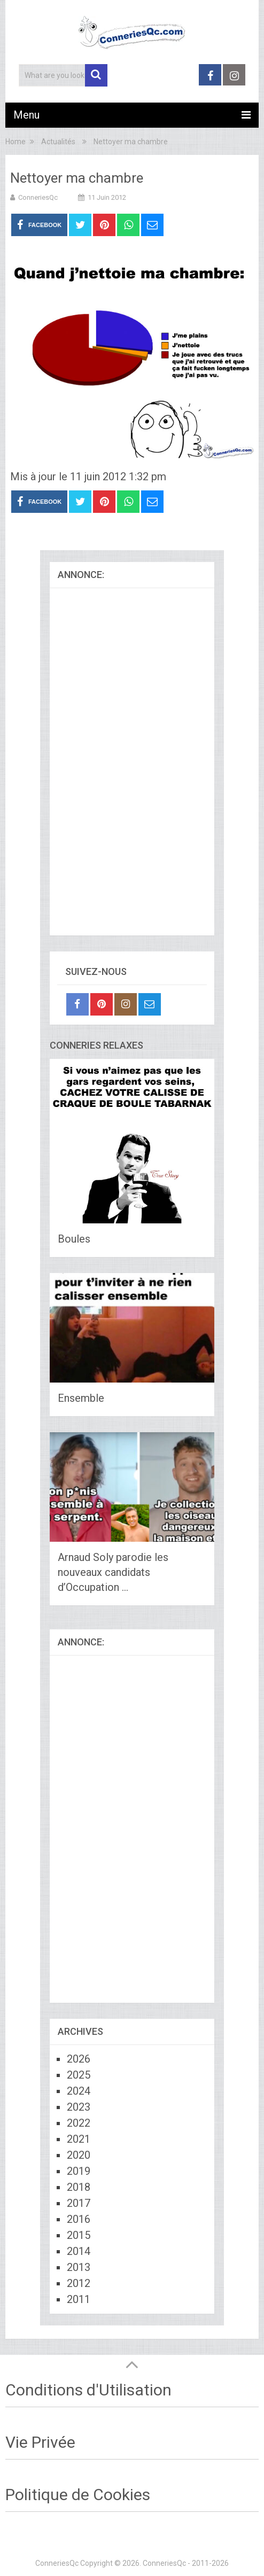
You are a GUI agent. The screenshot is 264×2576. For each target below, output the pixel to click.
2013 (78, 2267)
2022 (78, 2123)
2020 (78, 2155)
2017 (78, 2203)
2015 (78, 2235)
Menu (26, 114)
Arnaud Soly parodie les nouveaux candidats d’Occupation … (113, 1572)
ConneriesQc (38, 197)
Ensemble (81, 1398)
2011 (78, 2299)
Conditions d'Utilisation (88, 2389)
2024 (78, 2091)
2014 (78, 2251)
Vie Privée (40, 2442)
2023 (78, 2107)
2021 (78, 2139)
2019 (78, 2171)
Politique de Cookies (77, 2494)
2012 (78, 2283)
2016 (78, 2219)
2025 (78, 2074)
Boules (74, 1238)
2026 (78, 2058)
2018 (78, 2187)
